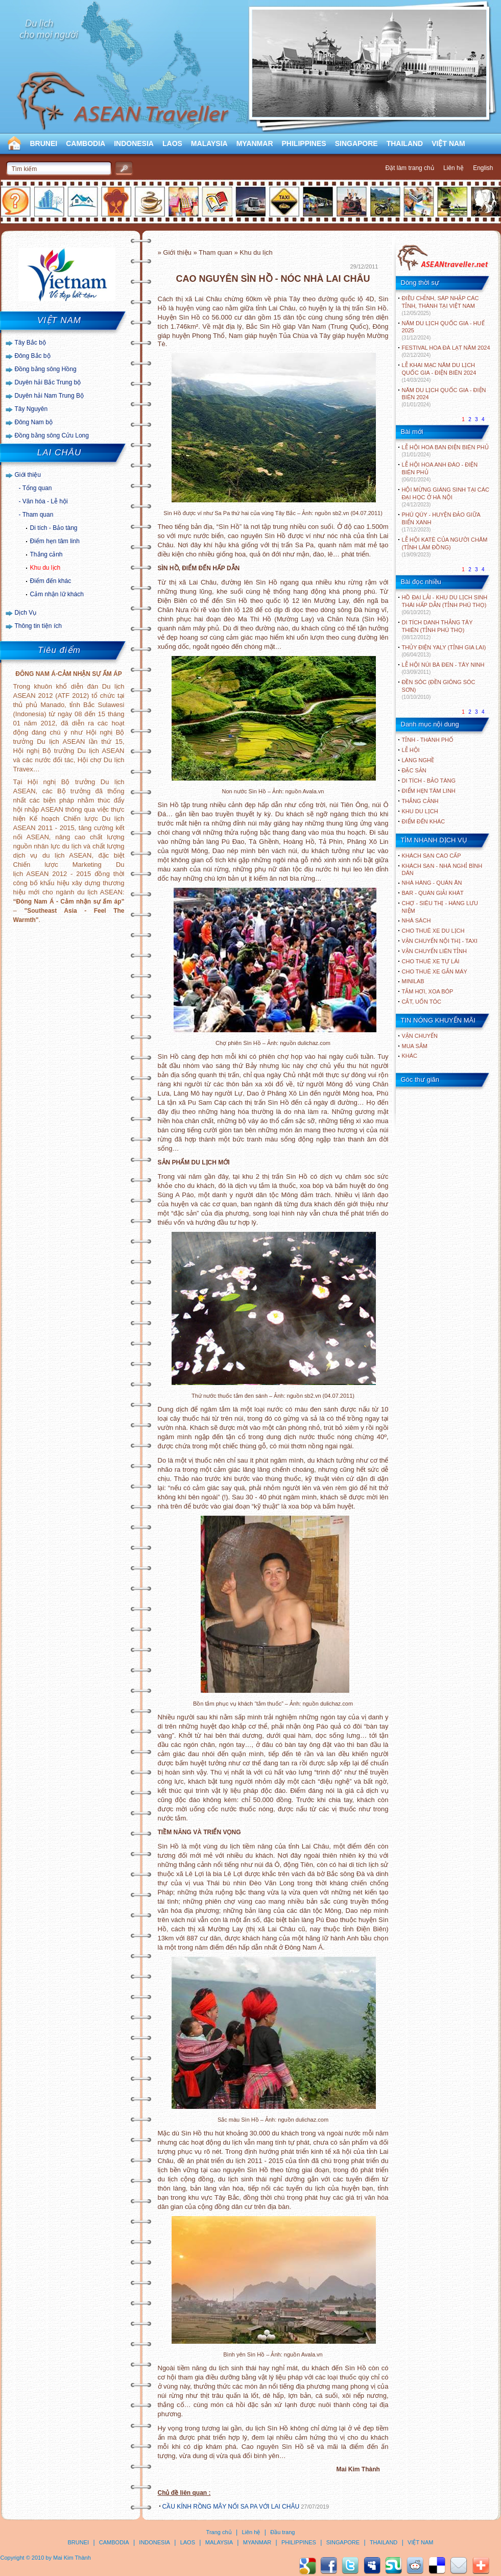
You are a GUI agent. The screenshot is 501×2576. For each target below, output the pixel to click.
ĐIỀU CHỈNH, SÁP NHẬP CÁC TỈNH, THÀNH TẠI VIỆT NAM (440, 305)
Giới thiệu (28, 474)
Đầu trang (282, 2532)
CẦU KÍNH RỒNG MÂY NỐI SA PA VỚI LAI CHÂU (231, 2506)
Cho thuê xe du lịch (433, 931)
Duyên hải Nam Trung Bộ (49, 395)
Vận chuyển (420, 1036)
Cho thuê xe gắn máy (434, 971)
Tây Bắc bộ (30, 342)
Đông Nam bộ (34, 422)
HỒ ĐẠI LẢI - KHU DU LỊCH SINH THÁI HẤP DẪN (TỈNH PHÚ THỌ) (445, 604)
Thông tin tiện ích (38, 625)
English (483, 168)
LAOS (172, 143)
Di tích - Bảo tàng (54, 527)
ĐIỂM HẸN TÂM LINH (429, 791)
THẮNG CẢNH (420, 801)
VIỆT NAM (448, 143)
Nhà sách (416, 920)
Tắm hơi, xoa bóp (428, 991)
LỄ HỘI (411, 750)
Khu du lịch (45, 567)
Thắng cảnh (46, 554)
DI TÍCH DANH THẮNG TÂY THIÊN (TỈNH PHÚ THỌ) (437, 629)
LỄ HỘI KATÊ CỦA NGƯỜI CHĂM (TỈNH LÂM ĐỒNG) (445, 547)
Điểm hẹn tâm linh (55, 541)
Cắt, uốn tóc (422, 1002)
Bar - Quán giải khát (433, 893)
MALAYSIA (209, 143)
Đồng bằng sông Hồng (46, 369)
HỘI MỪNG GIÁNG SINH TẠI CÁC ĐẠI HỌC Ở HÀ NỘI (445, 497)
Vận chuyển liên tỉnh (434, 951)
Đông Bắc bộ (33, 355)
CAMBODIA (85, 143)
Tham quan (38, 514)
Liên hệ (453, 168)
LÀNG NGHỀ (418, 760)
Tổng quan (37, 488)
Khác (410, 1056)
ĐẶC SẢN (414, 770)
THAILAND (405, 143)
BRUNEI (44, 143)
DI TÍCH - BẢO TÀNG (429, 780)
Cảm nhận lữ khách (57, 594)
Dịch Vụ (26, 612)
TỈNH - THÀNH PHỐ (428, 740)
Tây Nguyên (31, 408)
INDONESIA (134, 143)
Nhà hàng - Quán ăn (432, 883)
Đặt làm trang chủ (409, 168)
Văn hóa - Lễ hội (45, 501)
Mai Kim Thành (72, 2558)
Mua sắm (414, 1046)
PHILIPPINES (304, 143)
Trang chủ (219, 2532)
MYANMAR (254, 143)
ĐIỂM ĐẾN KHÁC (423, 821)
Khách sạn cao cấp (431, 856)
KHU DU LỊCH (420, 811)
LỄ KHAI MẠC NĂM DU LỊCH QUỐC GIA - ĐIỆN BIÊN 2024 (439, 372)
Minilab (413, 981)
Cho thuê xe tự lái (431, 961)
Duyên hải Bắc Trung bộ (48, 382)
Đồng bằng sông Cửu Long (52, 435)
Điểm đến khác (50, 581)
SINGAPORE (356, 143)
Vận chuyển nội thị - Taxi (440, 941)
